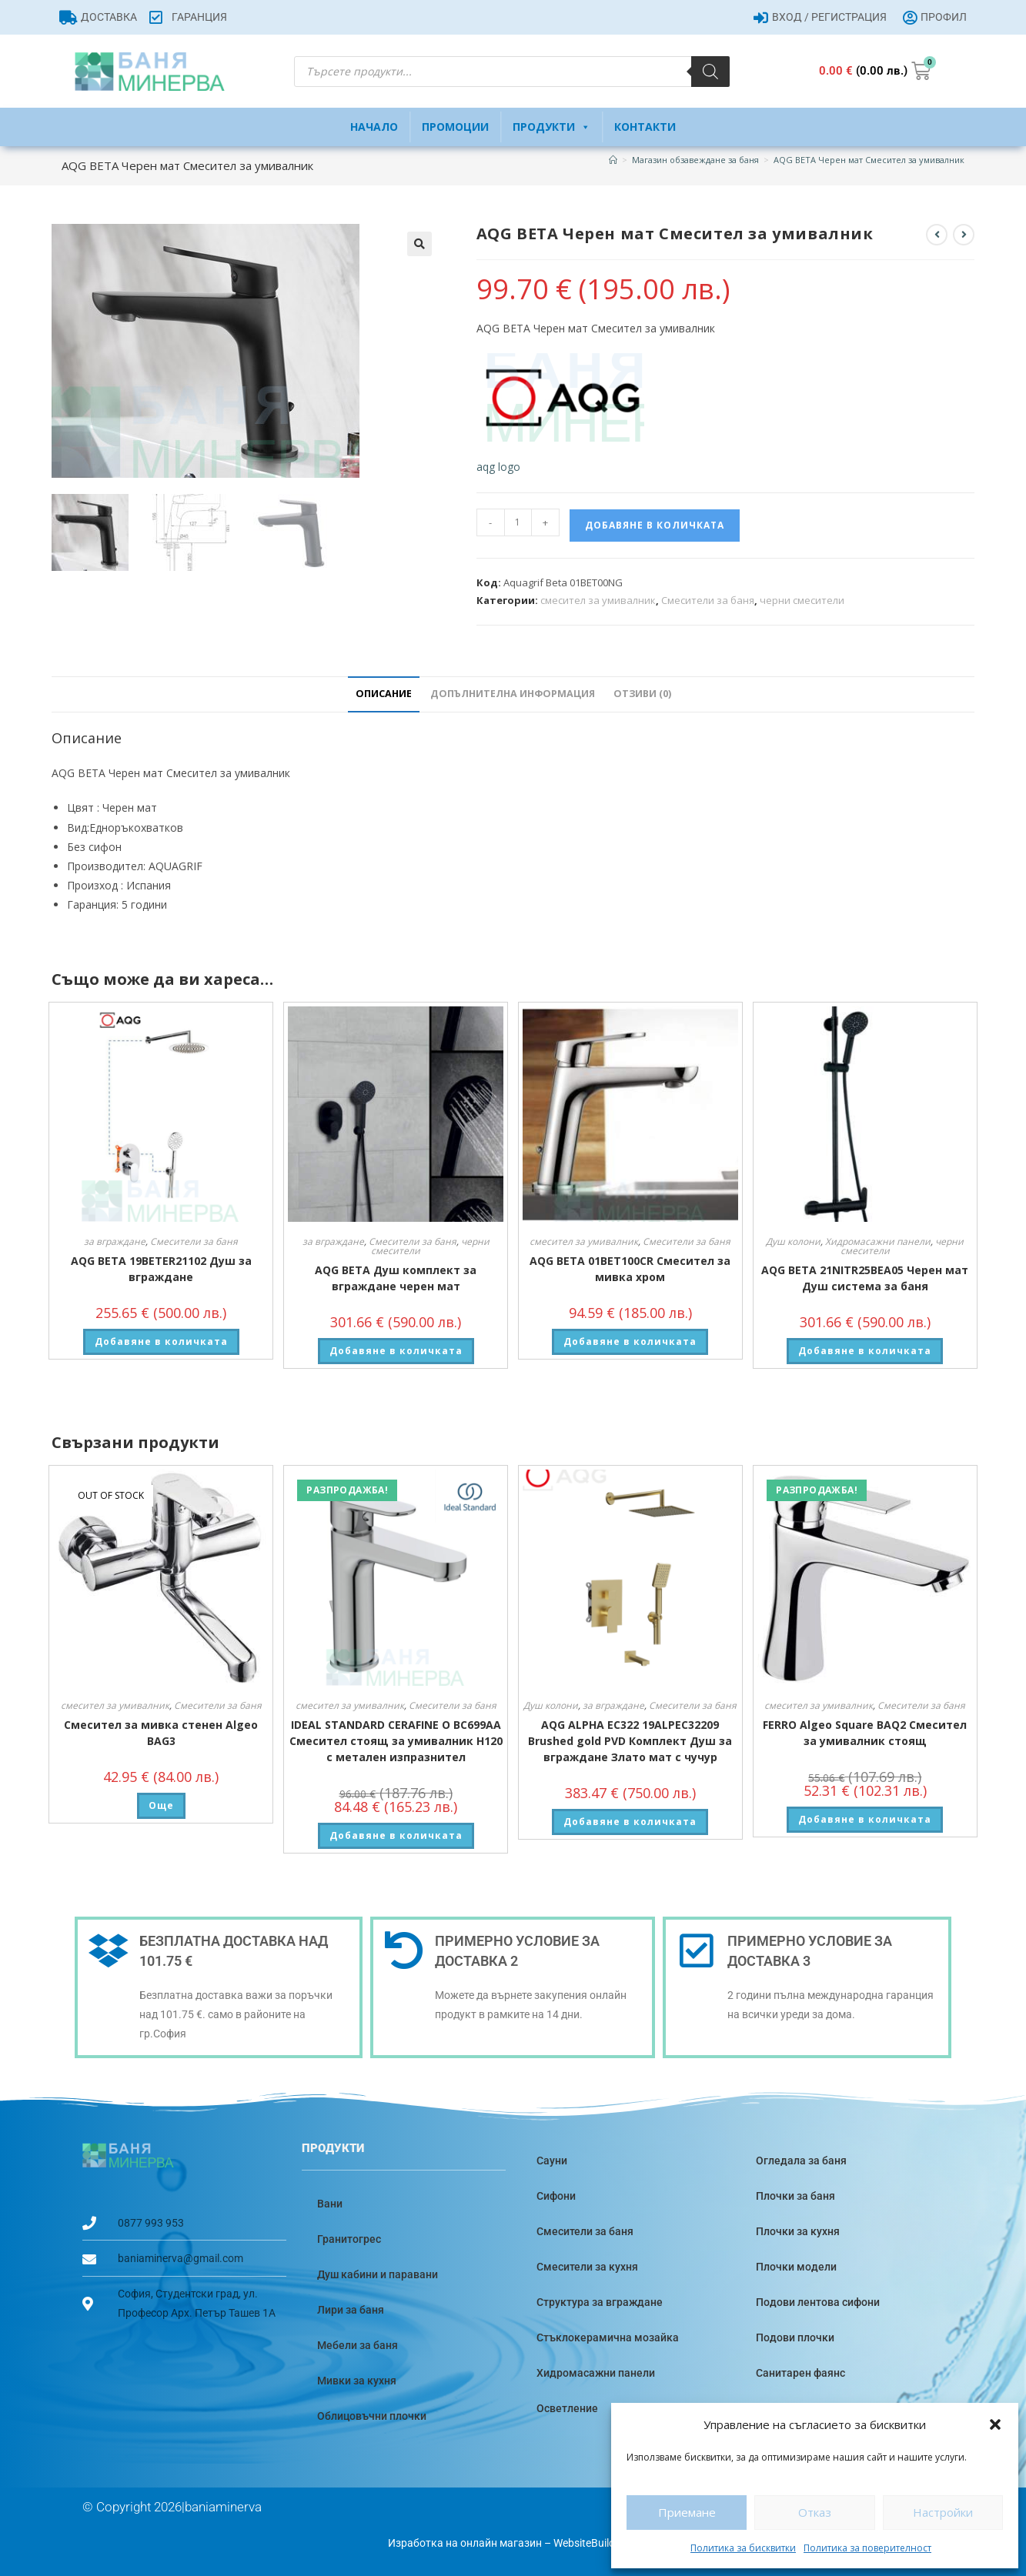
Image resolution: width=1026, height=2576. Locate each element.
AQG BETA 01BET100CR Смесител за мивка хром (630, 1268)
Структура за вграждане (599, 2302)
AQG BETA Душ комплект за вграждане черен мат (395, 1278)
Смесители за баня (707, 600)
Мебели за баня (357, 2345)
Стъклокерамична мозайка (607, 2337)
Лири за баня (350, 2310)
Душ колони (793, 1241)
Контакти (645, 126)
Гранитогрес (349, 2239)
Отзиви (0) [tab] (642, 693)
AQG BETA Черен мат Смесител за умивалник (869, 159)
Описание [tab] (384, 693)
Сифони (556, 2196)
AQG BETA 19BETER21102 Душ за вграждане (161, 1268)
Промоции (455, 126)
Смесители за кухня (587, 2267)
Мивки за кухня (356, 2380)
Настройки (943, 2512)
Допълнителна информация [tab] (512, 693)
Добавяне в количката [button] (161, 1341)
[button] (995, 2424)
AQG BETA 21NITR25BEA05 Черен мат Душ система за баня (864, 1278)
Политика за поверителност (867, 2547)
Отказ (814, 2512)
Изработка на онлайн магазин (465, 2543)
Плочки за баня (795, 2196)
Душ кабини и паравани (377, 2274)
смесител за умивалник (598, 600)
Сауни (551, 2160)
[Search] (710, 71)
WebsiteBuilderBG (596, 2543)
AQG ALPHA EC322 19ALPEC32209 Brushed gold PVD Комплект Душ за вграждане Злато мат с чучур (630, 1740)
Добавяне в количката (654, 525)
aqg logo (498, 466)
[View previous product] (936, 234)
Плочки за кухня (798, 2231)
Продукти (551, 127)
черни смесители (802, 600)
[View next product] (963, 234)
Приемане (687, 2512)
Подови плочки (795, 2337)
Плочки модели (796, 2267)
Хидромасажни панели (878, 1241)
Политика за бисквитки (743, 2547)
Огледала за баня (801, 2160)
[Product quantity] (518, 522)
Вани (330, 2203)
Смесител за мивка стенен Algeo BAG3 (161, 1732)
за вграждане (114, 1241)
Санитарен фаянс (800, 2373)
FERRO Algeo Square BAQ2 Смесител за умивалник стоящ (865, 1732)
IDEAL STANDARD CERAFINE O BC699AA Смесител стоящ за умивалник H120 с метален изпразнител (396, 1740)
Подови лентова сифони (818, 2302)
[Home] (613, 159)
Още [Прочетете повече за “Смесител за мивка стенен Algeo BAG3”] (161, 1805)
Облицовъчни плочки (371, 2416)
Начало (374, 126)
